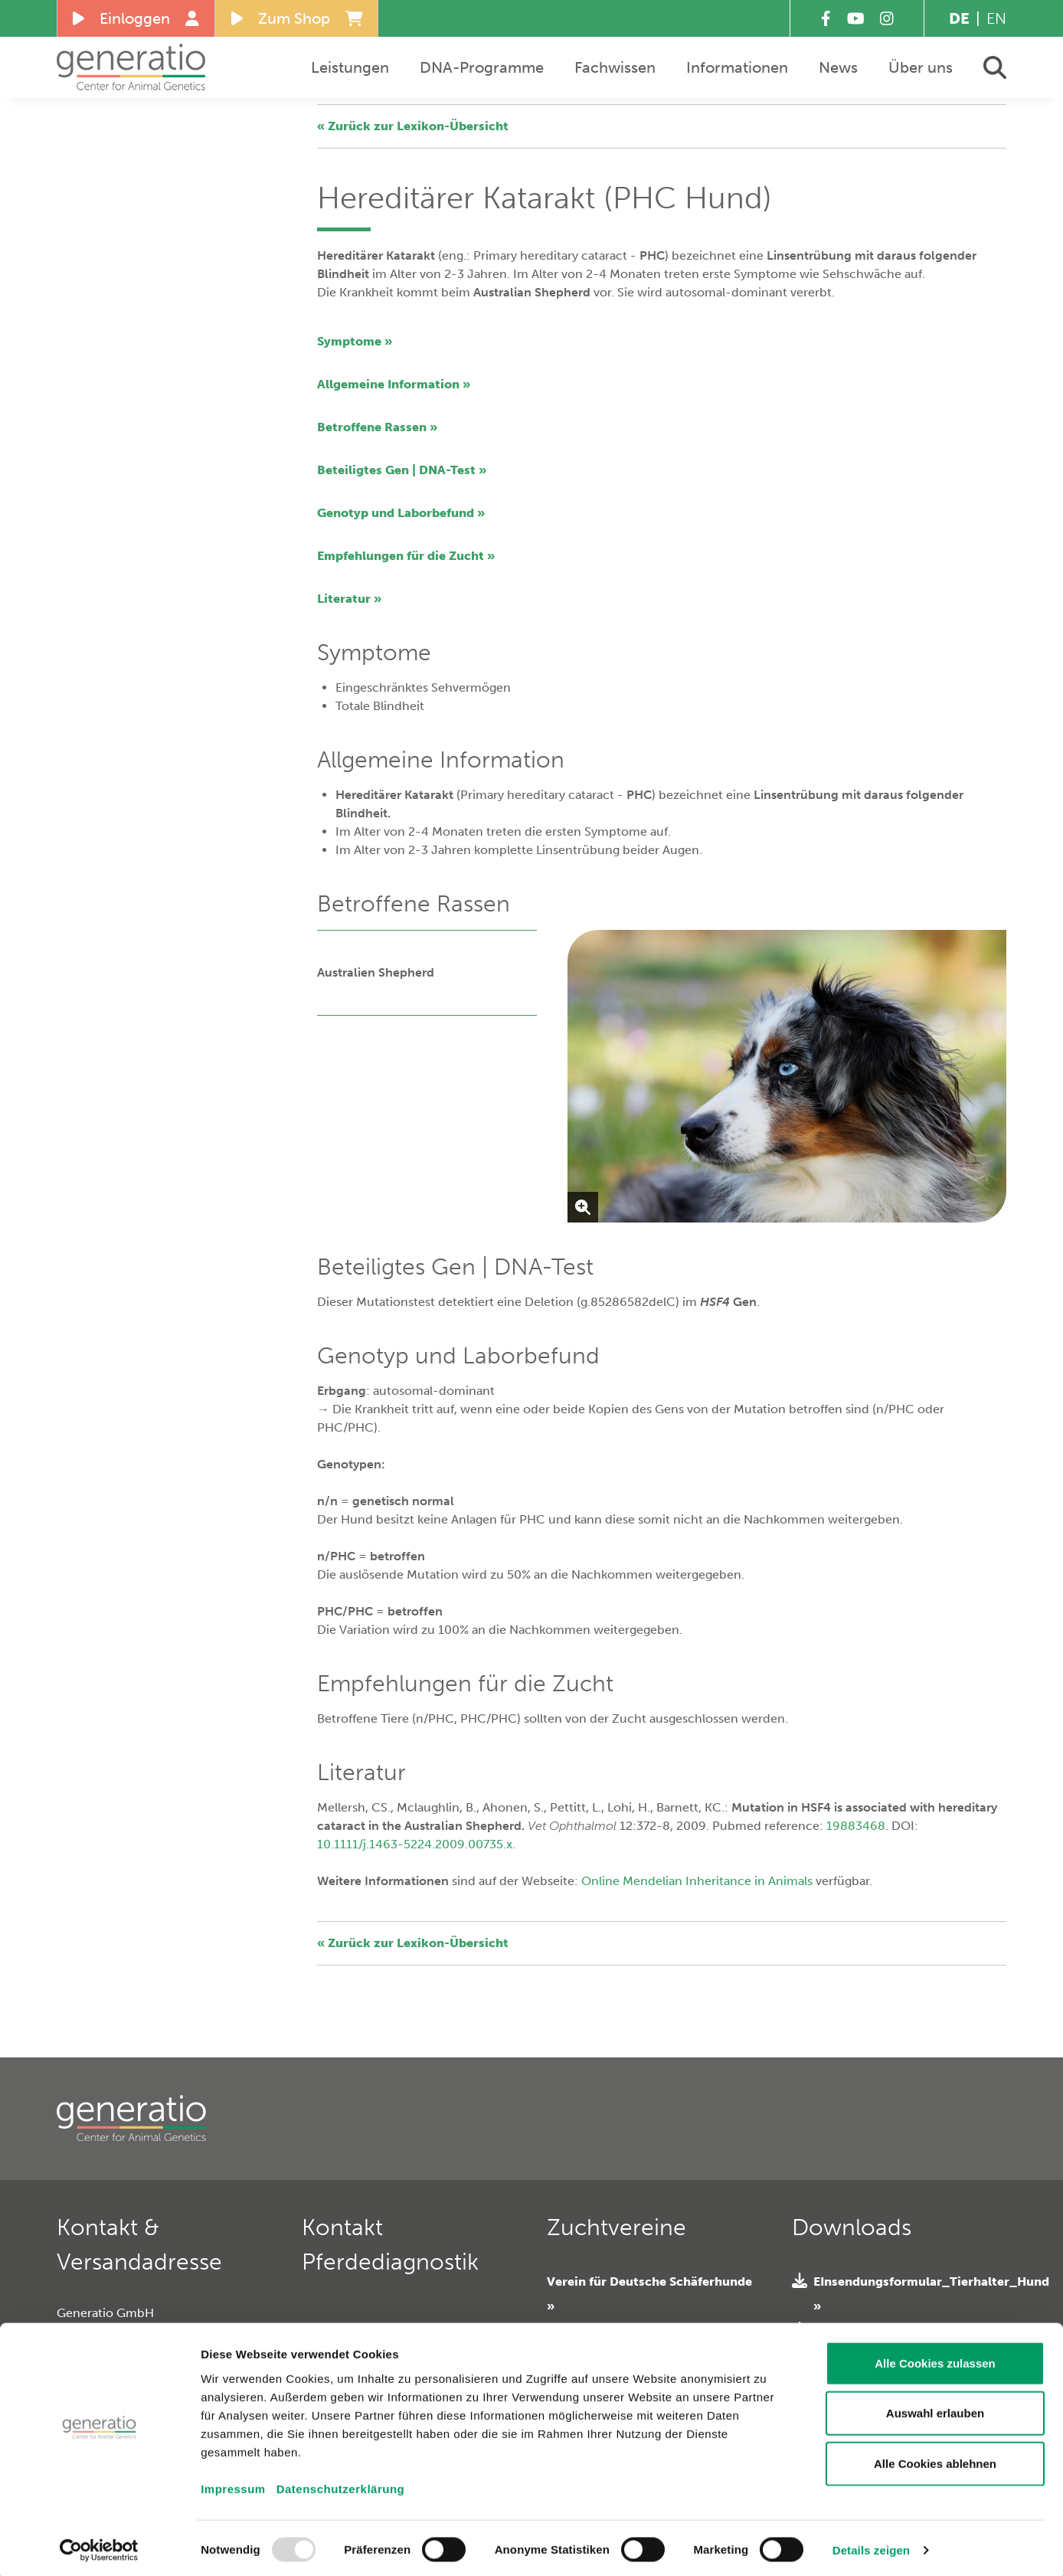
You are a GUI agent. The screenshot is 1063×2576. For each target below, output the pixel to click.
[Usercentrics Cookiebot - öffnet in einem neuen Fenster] (99, 2546)
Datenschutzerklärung (340, 2483)
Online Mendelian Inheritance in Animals (697, 1881)
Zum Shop (297, 18)
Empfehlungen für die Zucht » (406, 555)
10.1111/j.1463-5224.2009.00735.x (414, 1844)
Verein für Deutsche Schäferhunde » (649, 2293)
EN (996, 18)
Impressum (233, 2483)
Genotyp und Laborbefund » (401, 513)
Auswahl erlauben (935, 2408)
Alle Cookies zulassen (935, 2358)
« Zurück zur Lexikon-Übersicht (413, 126)
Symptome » (354, 341)
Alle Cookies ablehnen (935, 2458)
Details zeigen (871, 2545)
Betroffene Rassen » (377, 427)
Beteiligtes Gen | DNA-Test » (401, 470)
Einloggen (136, 18)
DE (959, 18)
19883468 (855, 1825)
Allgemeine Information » (393, 384)
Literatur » (349, 598)
